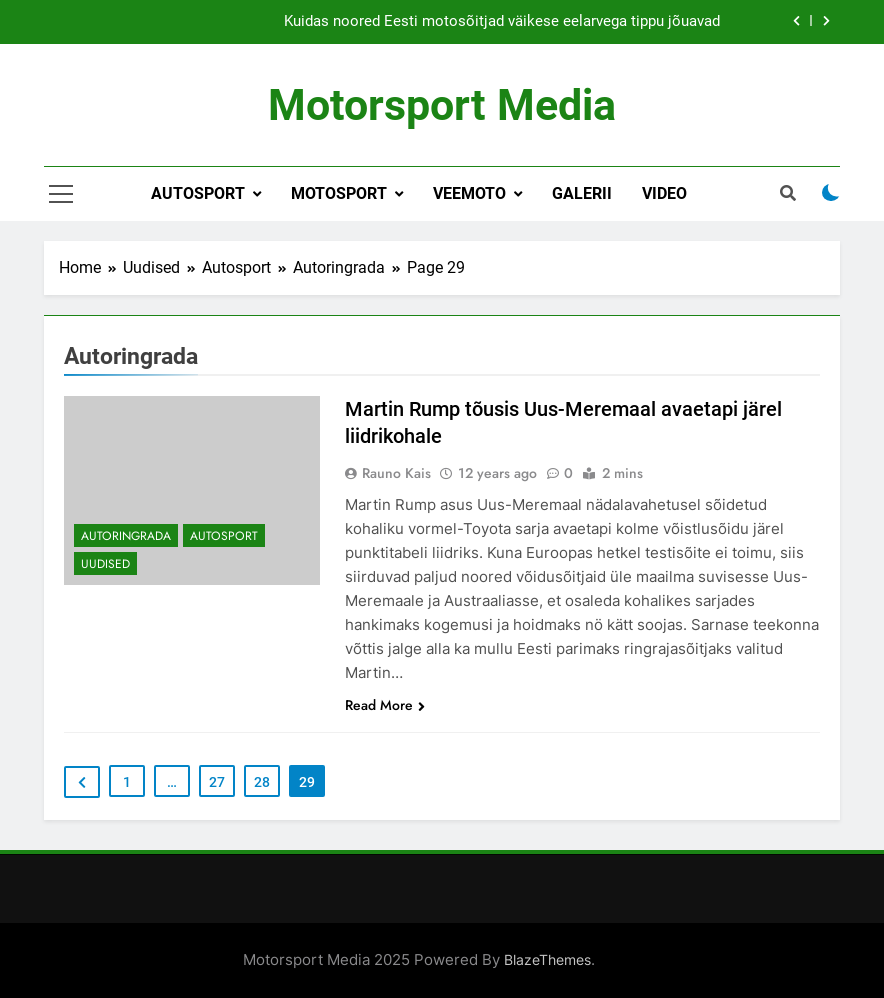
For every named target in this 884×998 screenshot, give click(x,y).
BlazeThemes (547, 959)
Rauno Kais (396, 473)
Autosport (198, 193)
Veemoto (469, 193)
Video (664, 193)
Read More (385, 705)
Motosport (339, 193)
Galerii (582, 193)
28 (262, 782)
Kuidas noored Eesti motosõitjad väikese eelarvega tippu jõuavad (502, 22)
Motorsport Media (442, 105)
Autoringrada (126, 536)
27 (217, 782)
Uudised (105, 564)
